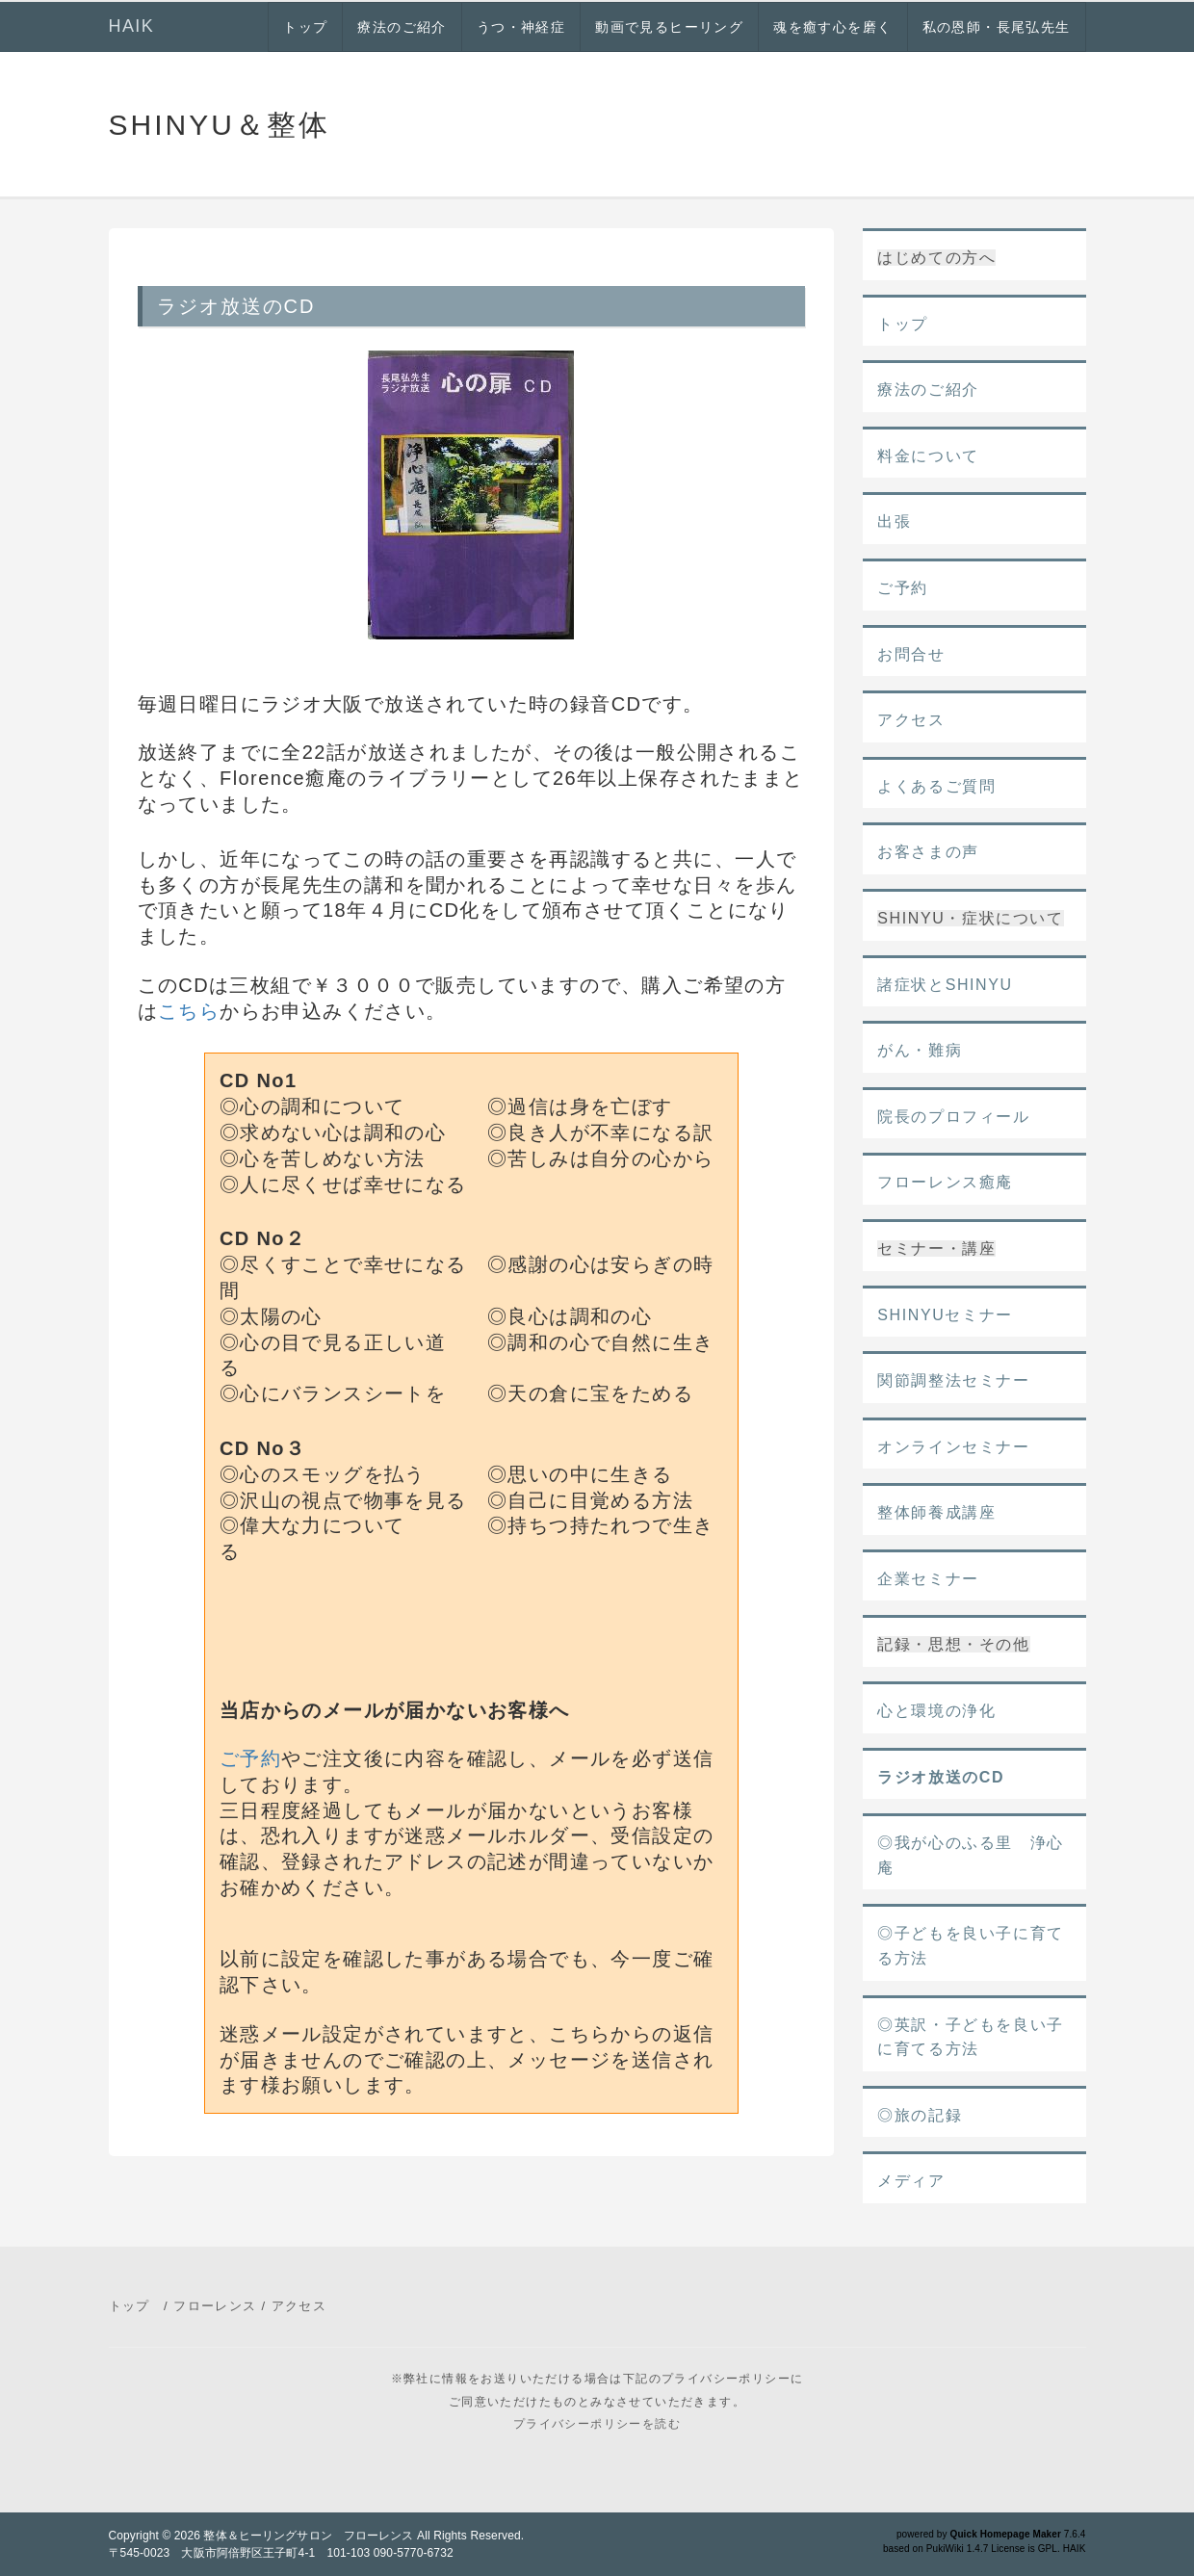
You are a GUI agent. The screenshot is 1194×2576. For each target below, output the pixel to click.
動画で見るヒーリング (669, 27)
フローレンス (214, 2306)
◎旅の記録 (919, 2115)
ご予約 (250, 1758)
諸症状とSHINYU (944, 984)
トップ (305, 27)
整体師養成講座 (936, 1512)
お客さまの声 (928, 852)
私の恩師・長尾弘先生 (996, 27)
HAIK (132, 26)
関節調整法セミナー (953, 1380)
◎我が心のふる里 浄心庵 (970, 1855)
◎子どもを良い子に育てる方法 (970, 1945)
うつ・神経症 (521, 27)
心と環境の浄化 (936, 1711)
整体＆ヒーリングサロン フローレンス (308, 2535)
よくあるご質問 (936, 786)
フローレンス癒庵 (945, 1182)
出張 (894, 521)
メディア (911, 2181)
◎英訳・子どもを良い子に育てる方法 (970, 2037)
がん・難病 (919, 1050)
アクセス (911, 720)
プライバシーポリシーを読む (597, 2424)
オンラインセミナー (953, 1447)
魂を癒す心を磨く (832, 27)
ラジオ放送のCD (940, 1777)
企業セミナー (928, 1579)
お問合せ (911, 654)
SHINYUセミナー (944, 1315)
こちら (189, 1011)
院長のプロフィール (953, 1116)
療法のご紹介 (401, 27)
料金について (928, 456)
